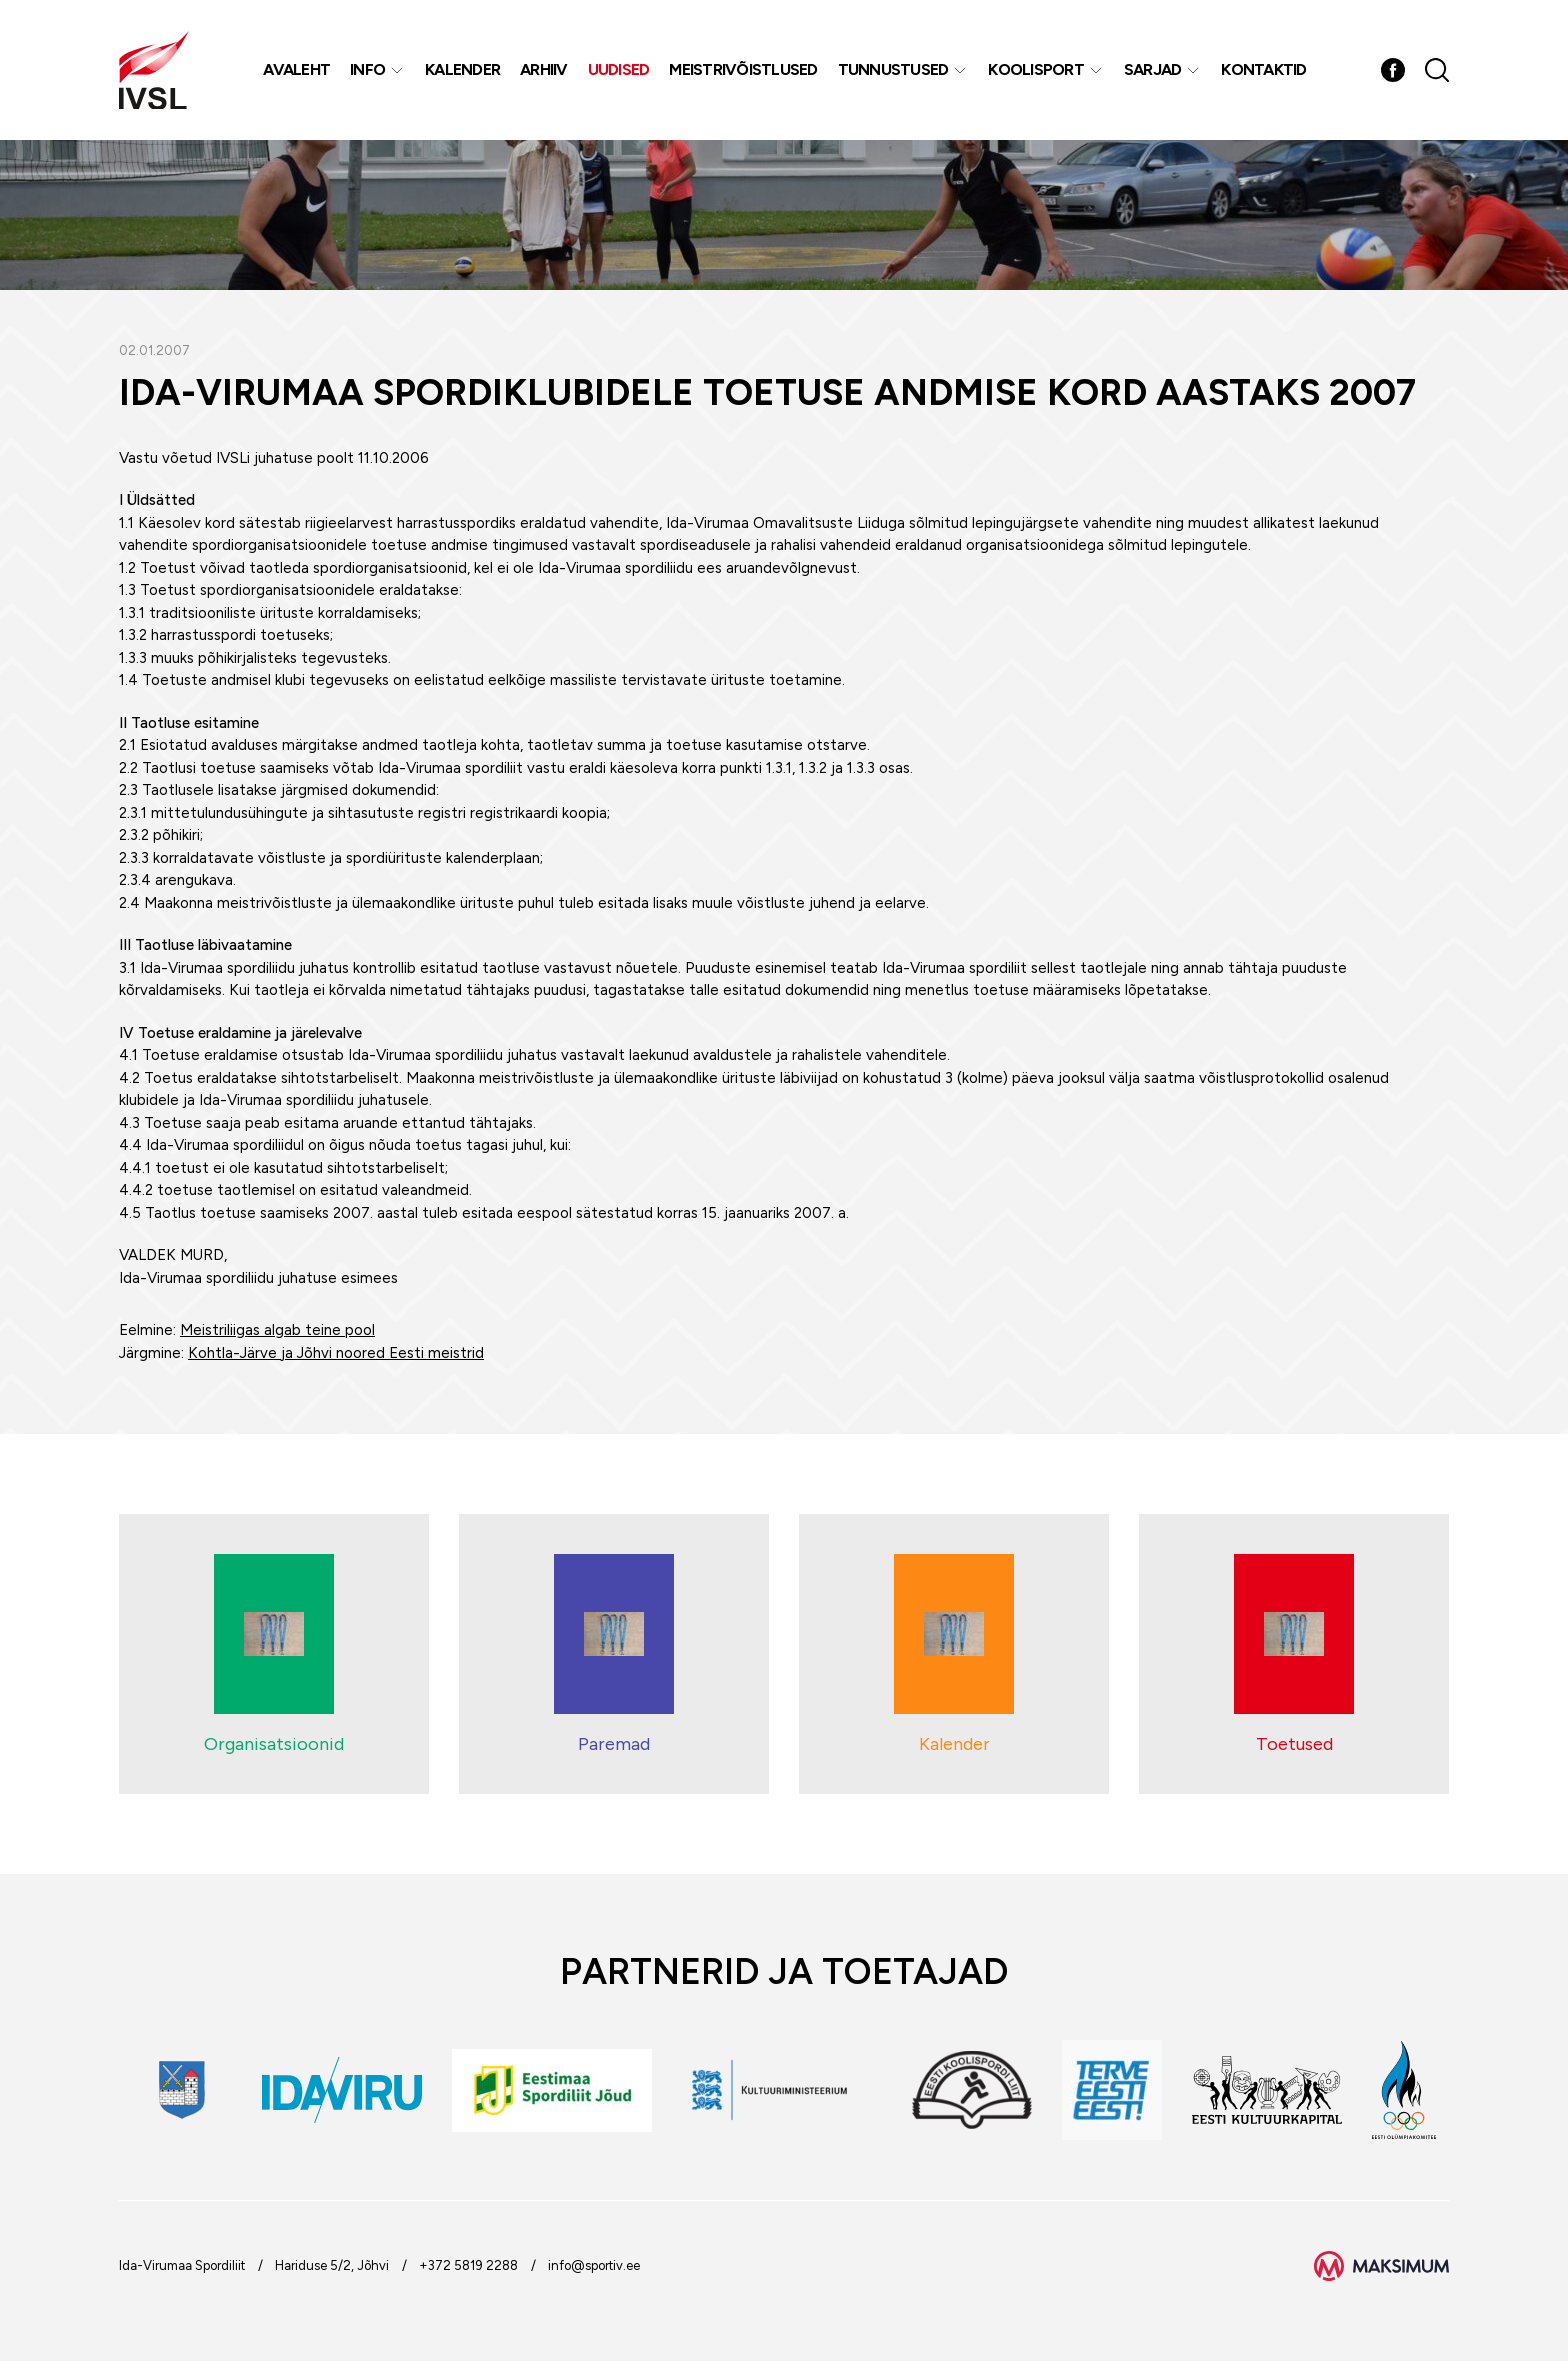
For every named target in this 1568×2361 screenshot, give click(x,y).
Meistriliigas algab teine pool (277, 1330)
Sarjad (1153, 69)
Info (367, 69)
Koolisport (1036, 69)
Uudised (619, 69)
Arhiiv (544, 69)
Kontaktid (1263, 69)
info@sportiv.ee (594, 2265)
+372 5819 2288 (468, 2265)
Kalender (462, 69)
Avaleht (296, 69)
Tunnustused (893, 69)
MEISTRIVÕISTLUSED (743, 69)
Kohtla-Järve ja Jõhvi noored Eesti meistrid (336, 1353)
